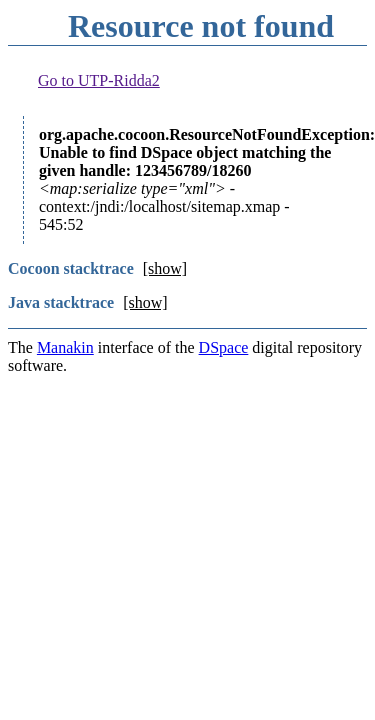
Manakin (65, 347)
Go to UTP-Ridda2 (99, 80)
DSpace (224, 347)
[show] (165, 268)
